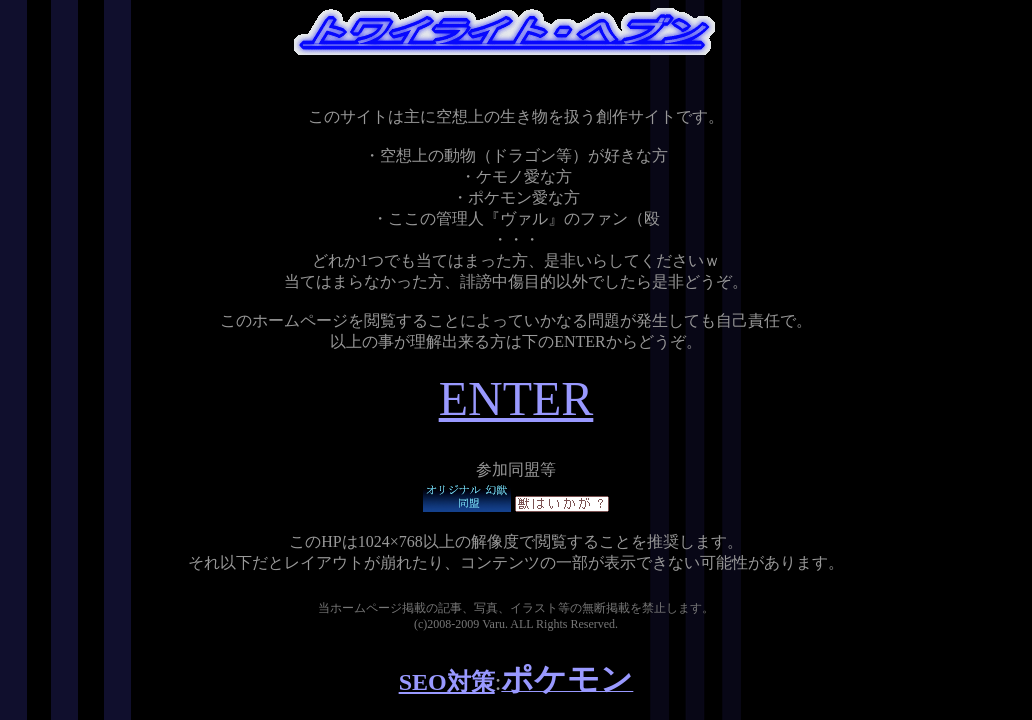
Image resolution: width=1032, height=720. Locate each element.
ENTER (516, 398)
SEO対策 (447, 682)
